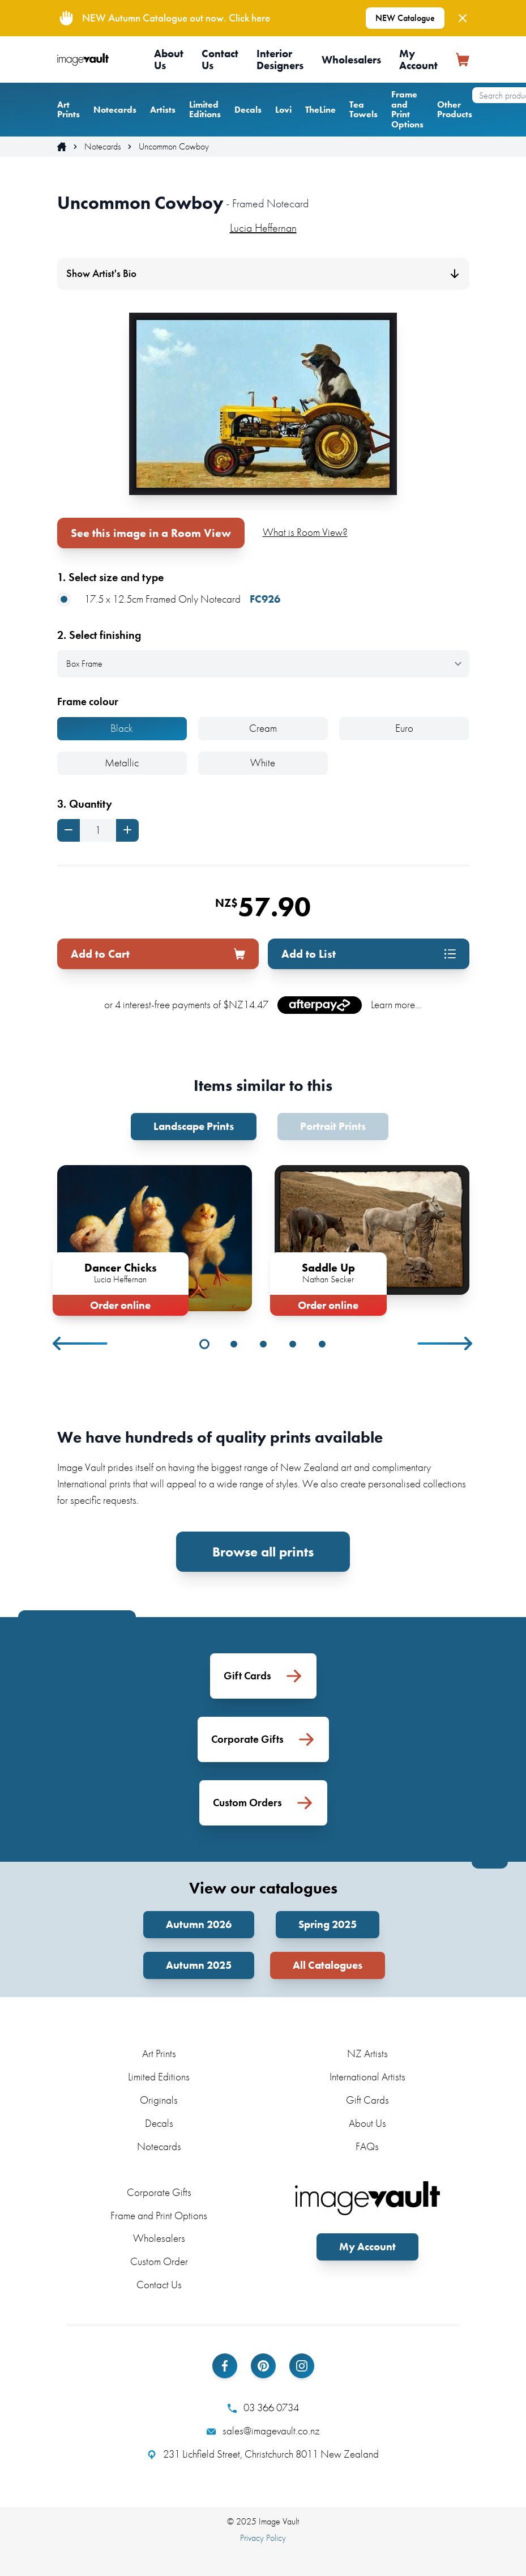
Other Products (454, 110)
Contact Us (220, 59)
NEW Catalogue (405, 18)
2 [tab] (233, 1344)
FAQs (367, 2146)
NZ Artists (367, 2053)
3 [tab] (263, 1344)
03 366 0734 (263, 2408)
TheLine (320, 110)
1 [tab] (204, 1344)
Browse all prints (263, 1551)
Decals (248, 110)
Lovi (283, 110)
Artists (163, 110)
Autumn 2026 (199, 1924)
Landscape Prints (193, 1126)
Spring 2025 (327, 1924)
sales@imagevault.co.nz (263, 2431)
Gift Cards (367, 2100)
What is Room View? (305, 532)
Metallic (122, 763)
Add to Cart (158, 953)
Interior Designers (279, 59)
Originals (159, 2100)
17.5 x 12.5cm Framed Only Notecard (168, 599)
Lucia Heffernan (263, 227)
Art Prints (68, 110)
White (262, 763)
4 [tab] (292, 1344)
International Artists (367, 2077)
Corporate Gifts (159, 2192)
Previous (81, 1343)
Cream (263, 728)
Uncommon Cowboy (174, 146)
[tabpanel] (154, 1238)
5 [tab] (322, 1344)
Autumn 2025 (199, 1965)
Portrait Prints (333, 1126)
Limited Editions (205, 110)
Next (445, 1343)
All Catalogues (327, 1965)
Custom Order (159, 2261)
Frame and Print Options (407, 109)
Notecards (114, 110)
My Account (418, 59)
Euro (404, 728)
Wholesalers (351, 60)
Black (121, 728)
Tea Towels (363, 110)
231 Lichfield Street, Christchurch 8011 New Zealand (263, 2454)
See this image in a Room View (151, 533)
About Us (168, 59)
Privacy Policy (263, 2538)
